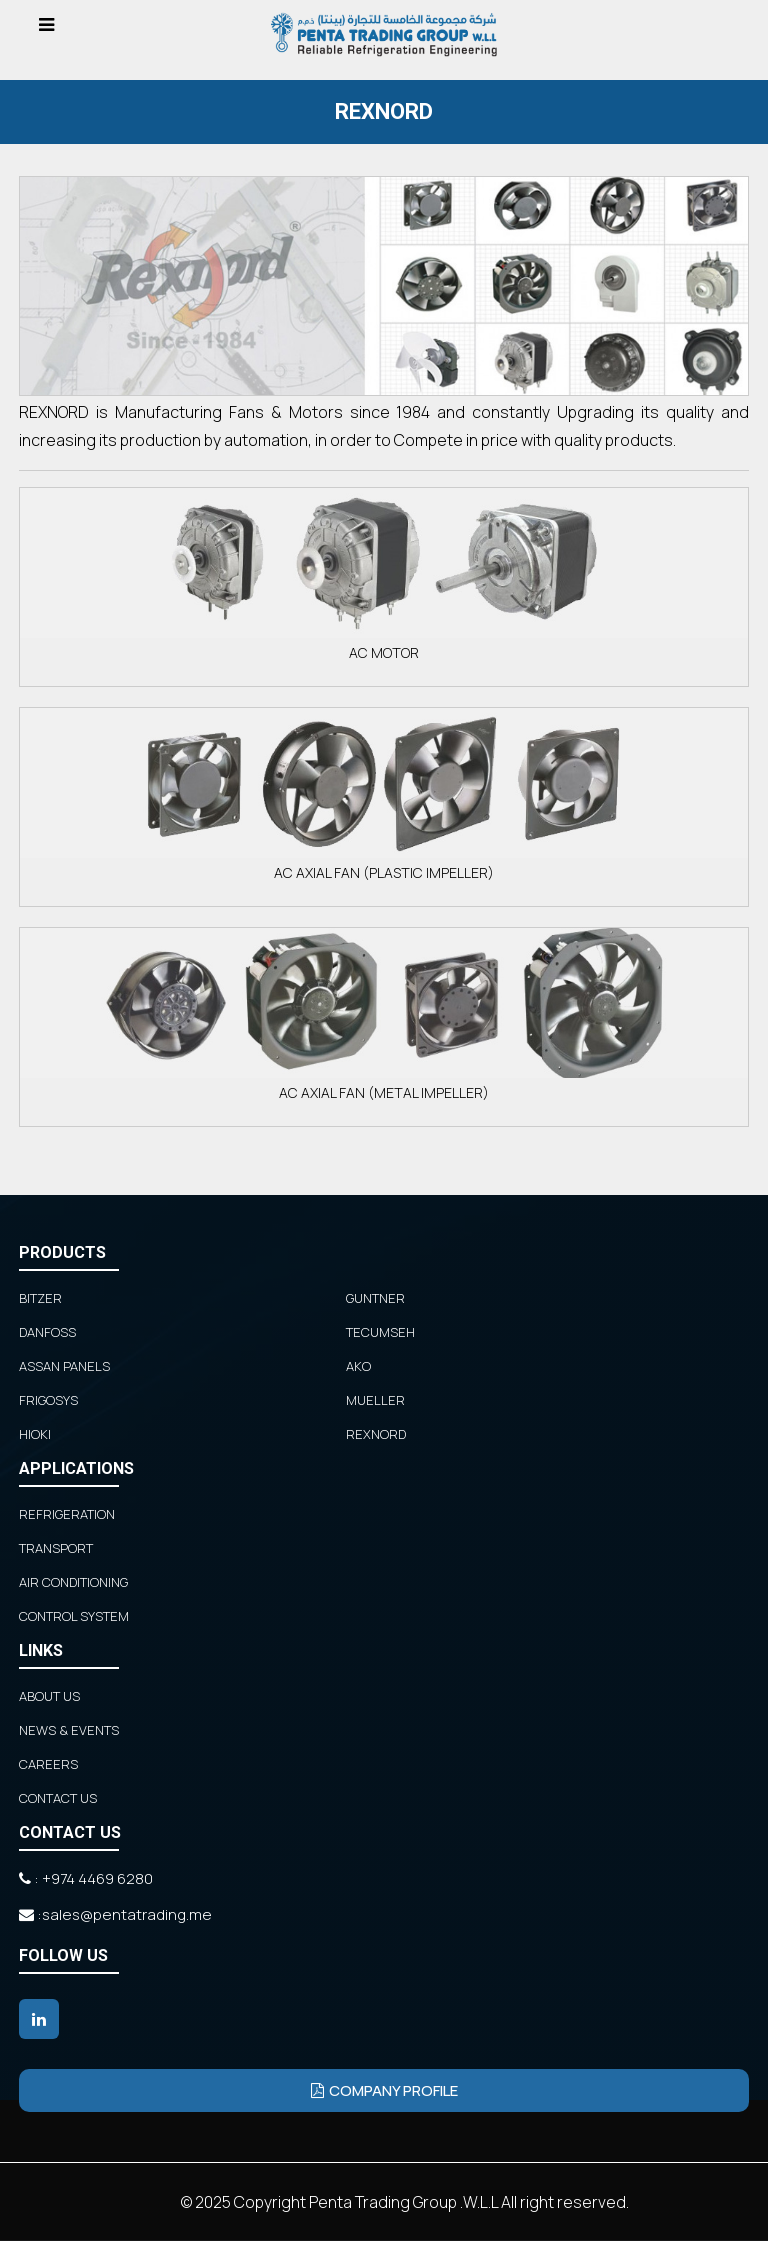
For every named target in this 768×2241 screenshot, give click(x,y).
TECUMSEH (380, 1332)
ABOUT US (49, 1696)
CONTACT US (58, 1798)
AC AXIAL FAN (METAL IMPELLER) (384, 1015)
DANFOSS (47, 1332)
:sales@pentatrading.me (115, 1914)
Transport (56, 1548)
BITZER (40, 1298)
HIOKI (35, 1434)
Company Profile (384, 2090)
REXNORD (376, 1434)
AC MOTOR (384, 575)
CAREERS (48, 1764)
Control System (74, 1616)
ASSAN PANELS (64, 1366)
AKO (358, 1366)
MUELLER (375, 1400)
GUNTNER (375, 1298)
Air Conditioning (73, 1582)
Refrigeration (67, 1514)
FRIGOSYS (48, 1400)
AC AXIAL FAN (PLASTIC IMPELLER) (384, 795)
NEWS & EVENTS (69, 1730)
